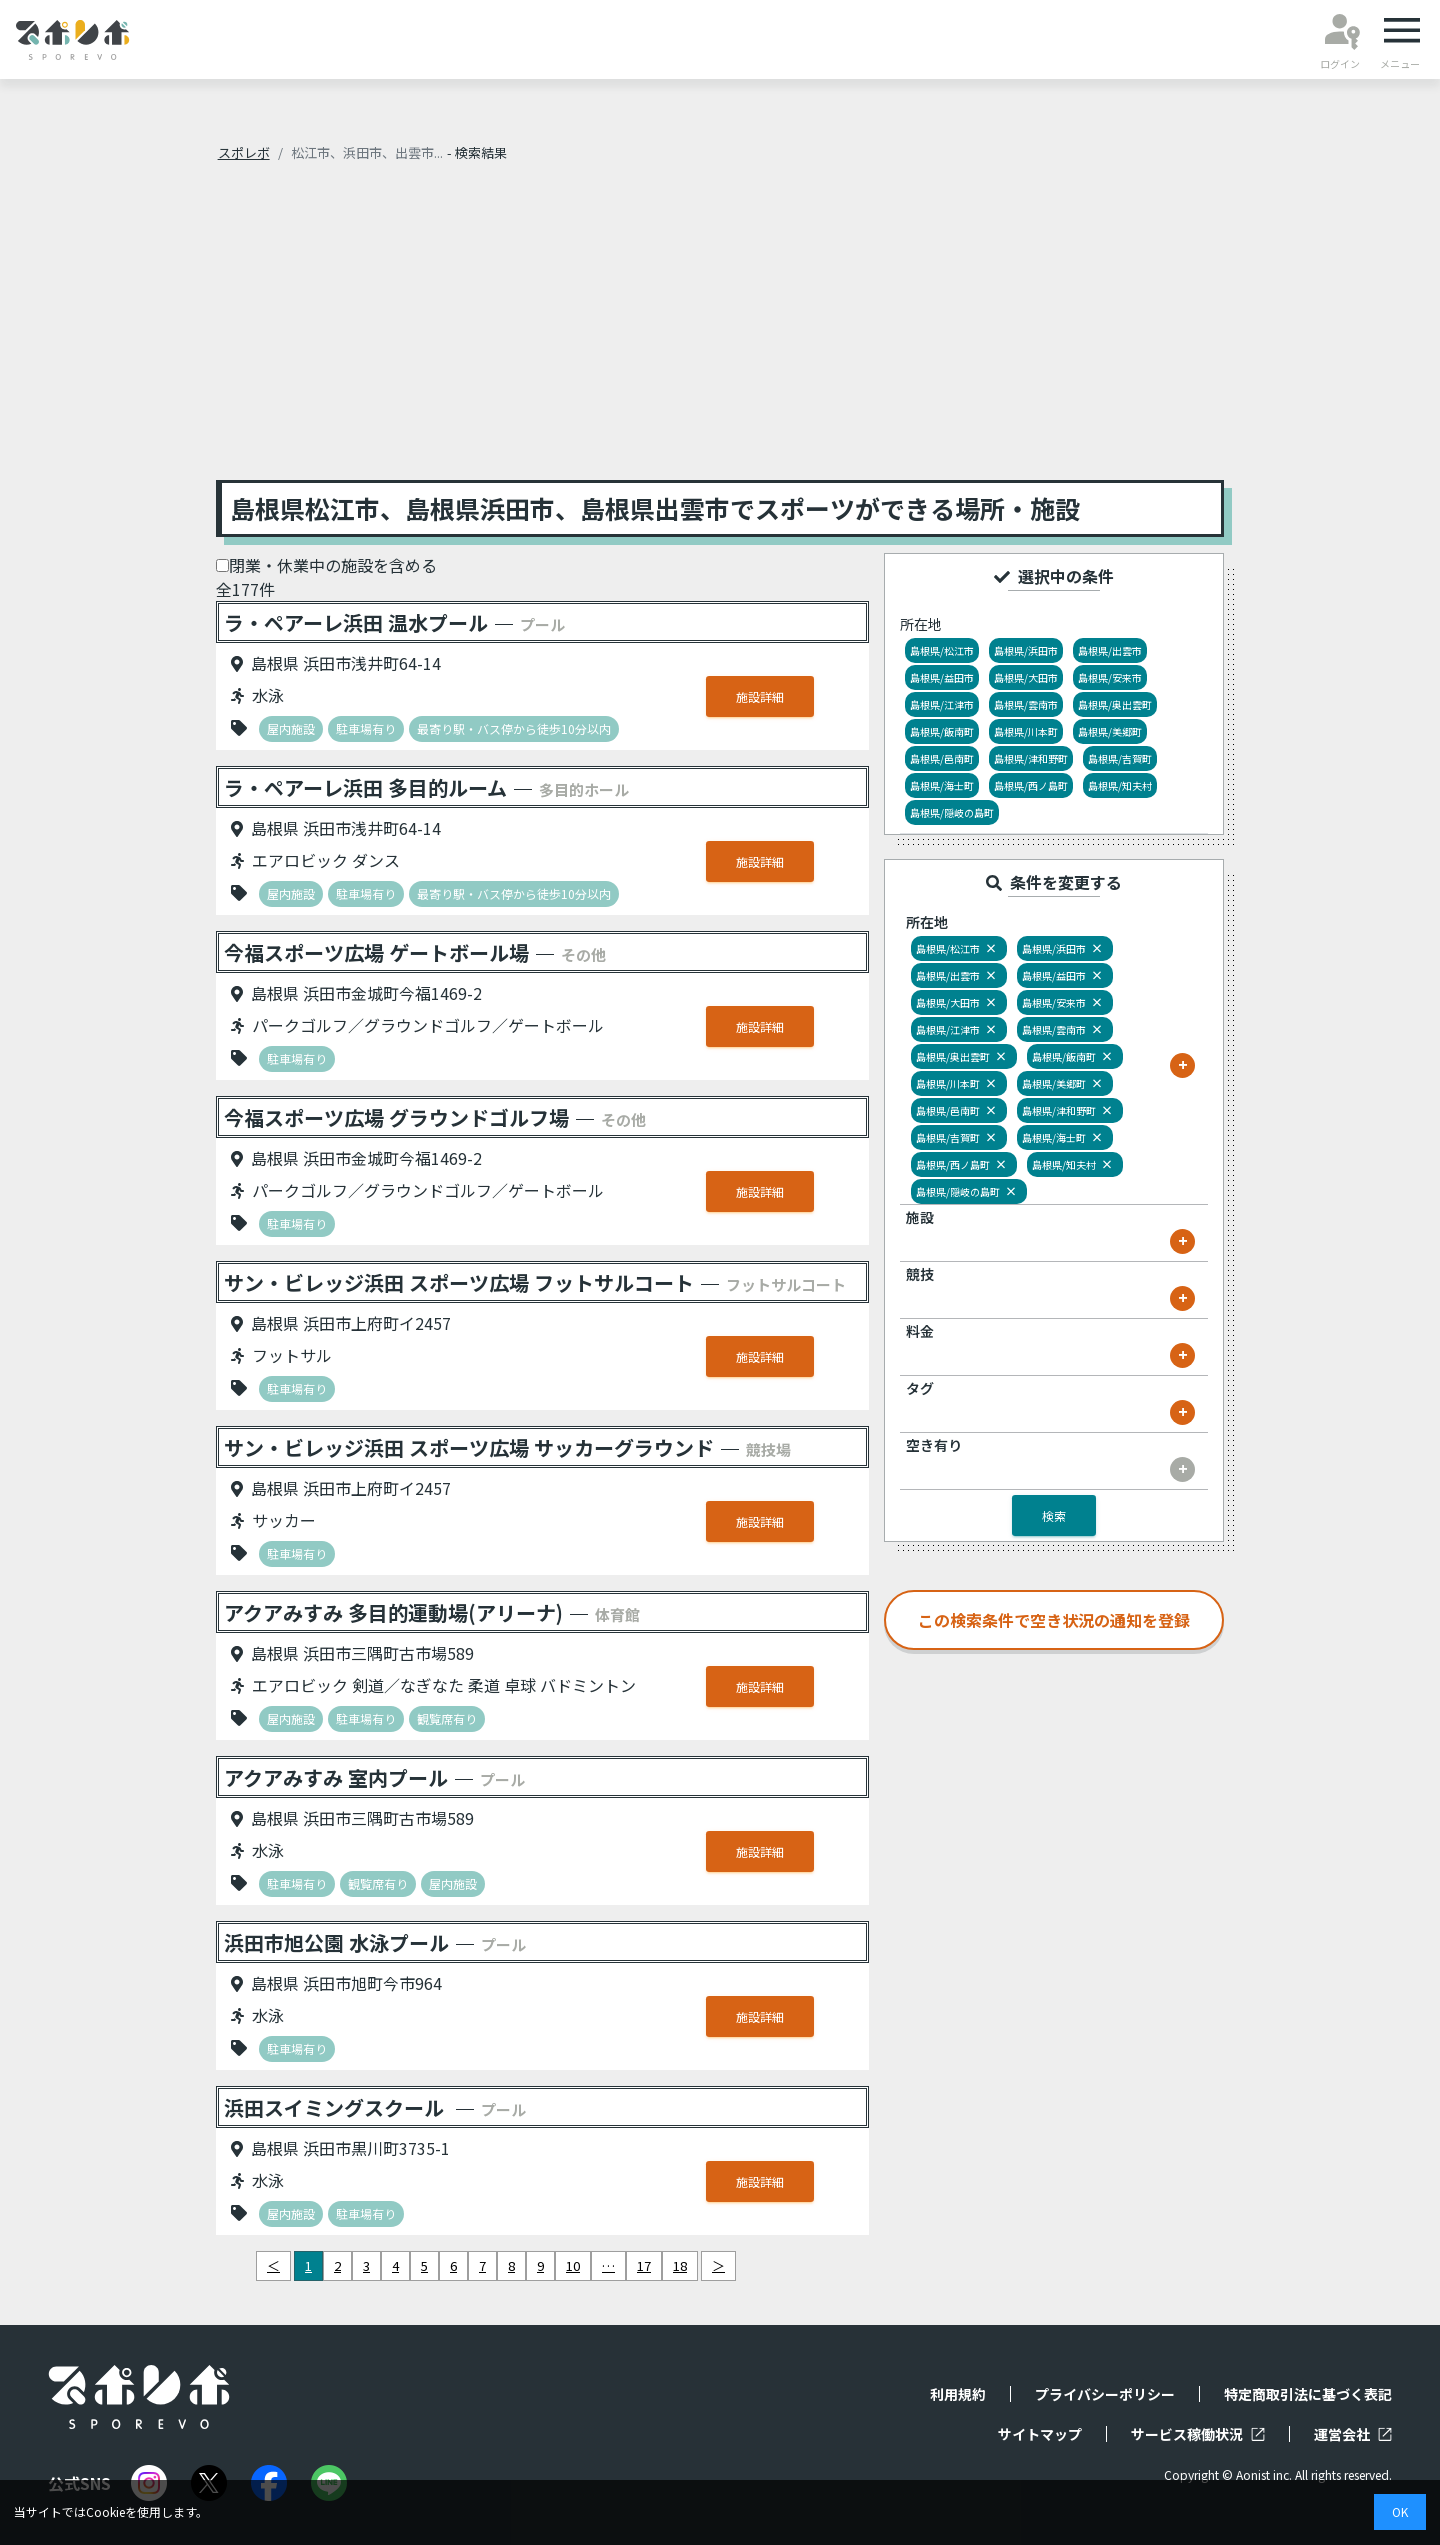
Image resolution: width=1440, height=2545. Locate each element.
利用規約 (958, 2394)
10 (573, 2265)
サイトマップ (1040, 2434)
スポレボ (244, 152)
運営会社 (1353, 2434)
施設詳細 (760, 696)
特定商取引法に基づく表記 (1308, 2394)
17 (644, 2265)
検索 (1054, 1515)
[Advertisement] (720, 330)
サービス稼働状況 (1198, 2434)
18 (680, 2265)
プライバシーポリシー (1105, 2394)
